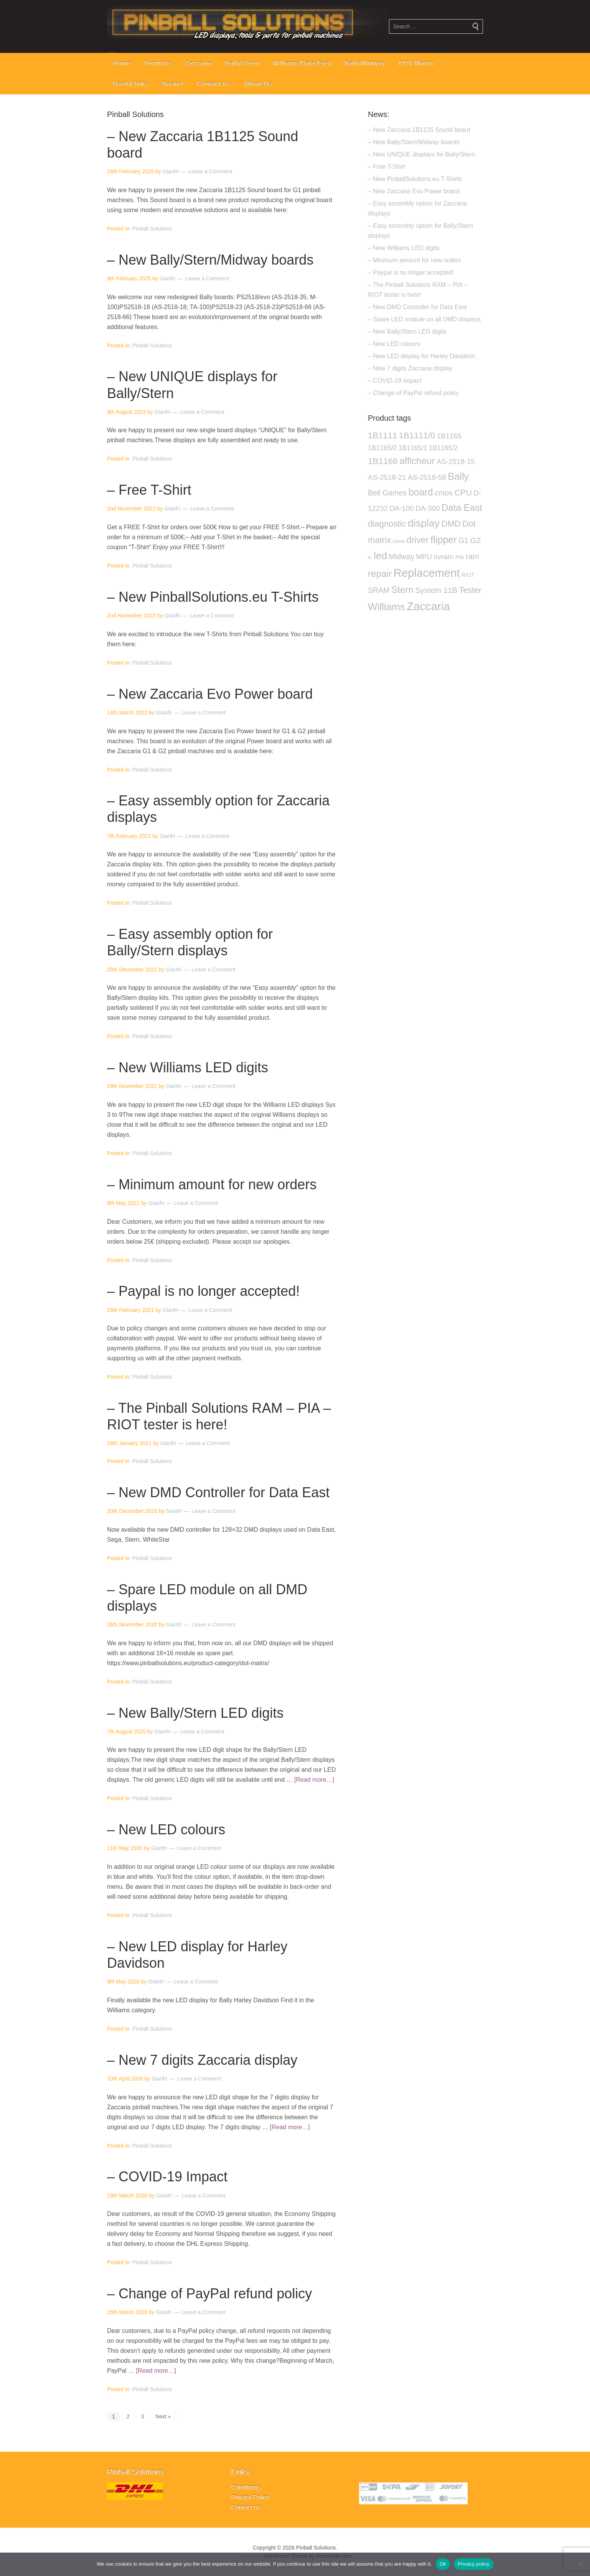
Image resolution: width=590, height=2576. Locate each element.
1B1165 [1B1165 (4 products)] (449, 436)
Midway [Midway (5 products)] (401, 556)
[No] (580, 2564)
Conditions (245, 2487)
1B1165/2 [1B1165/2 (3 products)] (443, 448)
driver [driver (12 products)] (417, 540)
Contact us (213, 84)
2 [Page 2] (128, 2416)
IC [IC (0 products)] (370, 557)
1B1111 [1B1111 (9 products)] (382, 435)
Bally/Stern (242, 63)
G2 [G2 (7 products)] (475, 540)
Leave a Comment (210, 171)
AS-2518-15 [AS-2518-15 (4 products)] (456, 462)
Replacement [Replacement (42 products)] (427, 572)
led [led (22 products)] (380, 555)
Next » (163, 2416)
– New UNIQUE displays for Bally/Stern (421, 154)
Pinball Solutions (152, 229)
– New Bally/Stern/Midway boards (210, 260)
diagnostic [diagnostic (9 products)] (387, 523)
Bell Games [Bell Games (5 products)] (387, 493)
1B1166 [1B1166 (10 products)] (383, 461)
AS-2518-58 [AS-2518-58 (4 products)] (427, 477)
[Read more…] (314, 1779)
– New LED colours (166, 1829)
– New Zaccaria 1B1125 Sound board (419, 130)
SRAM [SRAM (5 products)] (379, 590)
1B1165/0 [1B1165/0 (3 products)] (382, 448)
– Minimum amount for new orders (211, 1184)
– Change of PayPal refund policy (209, 2293)
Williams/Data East (302, 63)
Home (122, 63)
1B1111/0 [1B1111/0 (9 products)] (417, 435)
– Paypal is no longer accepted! (203, 1291)
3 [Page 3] (142, 2416)
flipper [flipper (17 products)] (443, 539)
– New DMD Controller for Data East (218, 1492)
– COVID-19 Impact (167, 2176)
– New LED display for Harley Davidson (421, 356)
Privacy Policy (250, 2497)
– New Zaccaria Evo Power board (210, 694)
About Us (258, 84)
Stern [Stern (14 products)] (402, 589)
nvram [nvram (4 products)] (443, 557)
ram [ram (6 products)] (472, 556)
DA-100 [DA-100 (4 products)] (401, 508)
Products (157, 63)
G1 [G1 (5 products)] (463, 540)
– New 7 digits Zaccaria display (202, 2060)
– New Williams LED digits (187, 1067)
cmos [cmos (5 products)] (444, 493)
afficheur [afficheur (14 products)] (417, 461)
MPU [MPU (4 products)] (424, 557)
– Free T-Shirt (149, 490)
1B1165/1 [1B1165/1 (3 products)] (412, 448)
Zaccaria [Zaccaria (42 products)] (428, 606)
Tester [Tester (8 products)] (470, 590)
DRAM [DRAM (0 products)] (399, 541)
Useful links (131, 84)
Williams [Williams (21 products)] (386, 606)
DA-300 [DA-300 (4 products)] (427, 508)
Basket (172, 84)
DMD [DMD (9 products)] (451, 523)
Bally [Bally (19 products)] (458, 476)
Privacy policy (473, 2564)
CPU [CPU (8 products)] (462, 492)
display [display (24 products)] (424, 523)
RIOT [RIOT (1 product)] (468, 575)
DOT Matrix (416, 63)
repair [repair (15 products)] (380, 573)
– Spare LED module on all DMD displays (424, 319)
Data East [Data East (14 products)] (462, 507)
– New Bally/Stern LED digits (195, 1713)
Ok (443, 2564)
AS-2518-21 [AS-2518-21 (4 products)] (387, 477)
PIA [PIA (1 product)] (459, 557)
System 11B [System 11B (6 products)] (436, 590)
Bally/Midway (365, 63)
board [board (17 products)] (421, 492)
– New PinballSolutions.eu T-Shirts (213, 597)
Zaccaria (198, 63)
